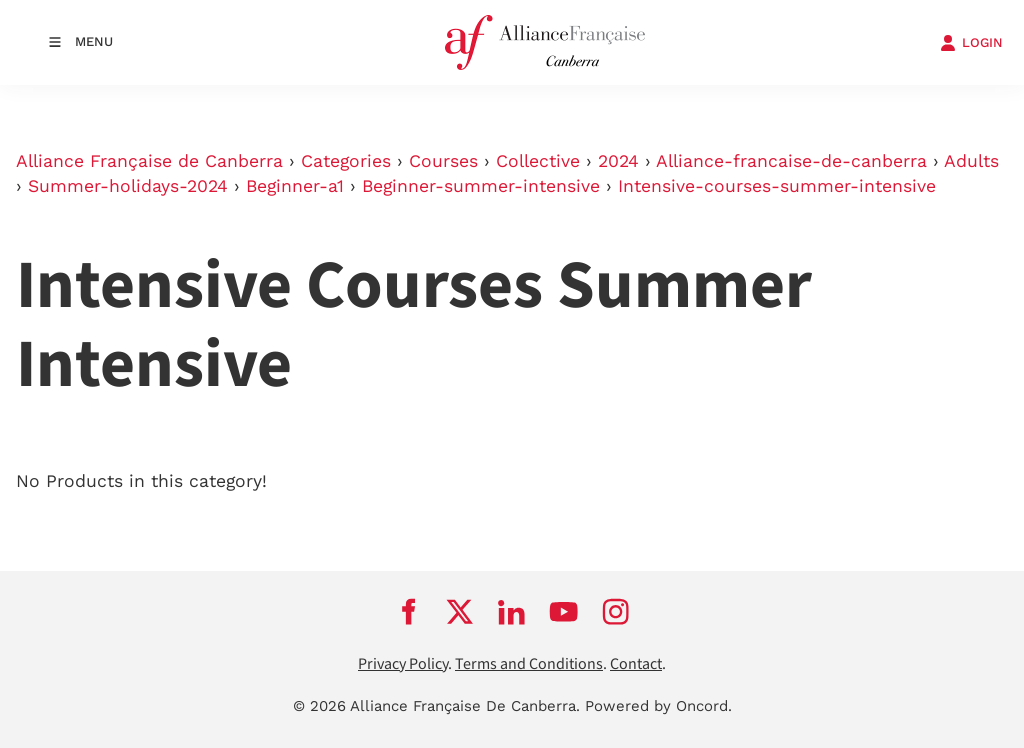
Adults (971, 161)
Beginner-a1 (295, 186)
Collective (538, 161)
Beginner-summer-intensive (481, 186)
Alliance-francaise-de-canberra (791, 161)
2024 (618, 161)
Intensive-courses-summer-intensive (777, 186)
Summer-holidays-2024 (128, 186)
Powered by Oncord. (658, 706)
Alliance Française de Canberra (149, 161)
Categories (346, 161)
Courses (443, 161)
